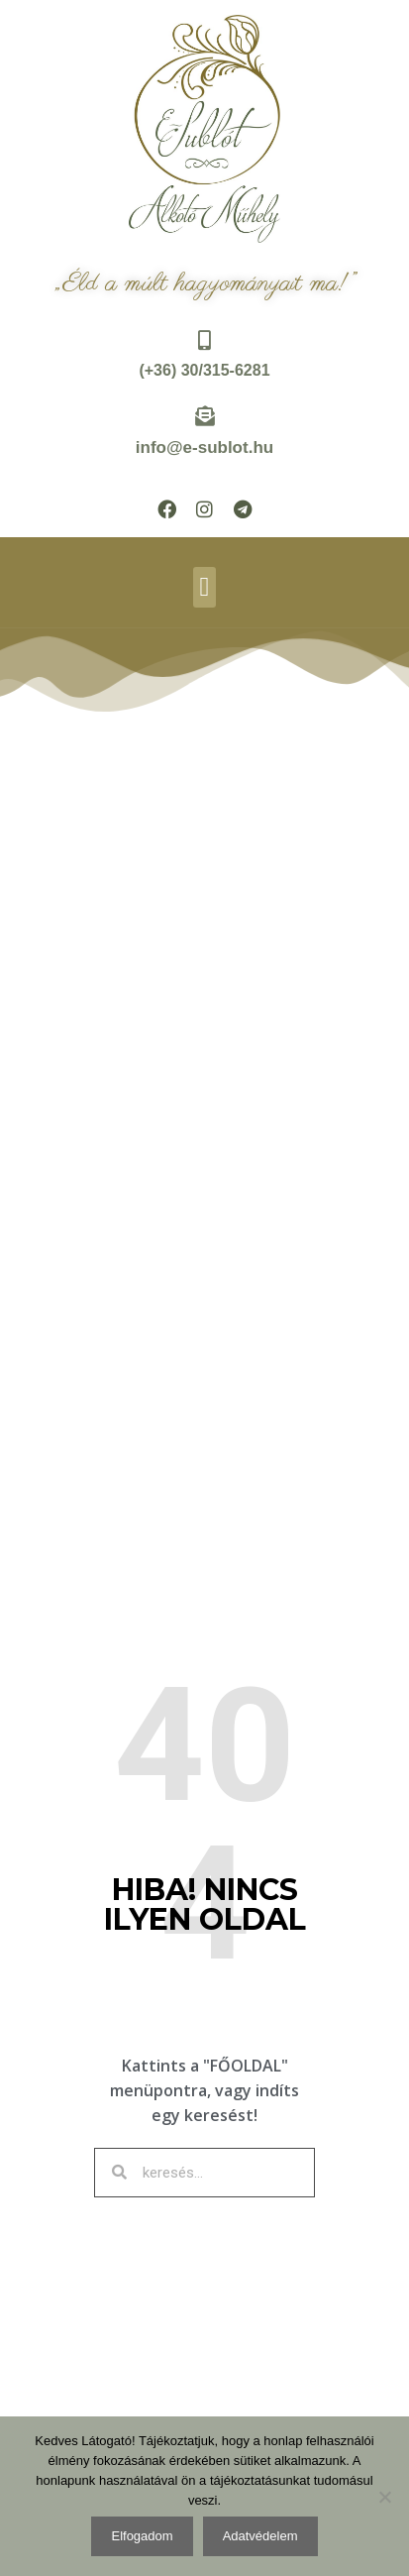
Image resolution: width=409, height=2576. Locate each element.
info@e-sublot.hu (204, 447)
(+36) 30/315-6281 (204, 370)
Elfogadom (141, 2535)
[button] (204, 587)
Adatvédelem (260, 2535)
